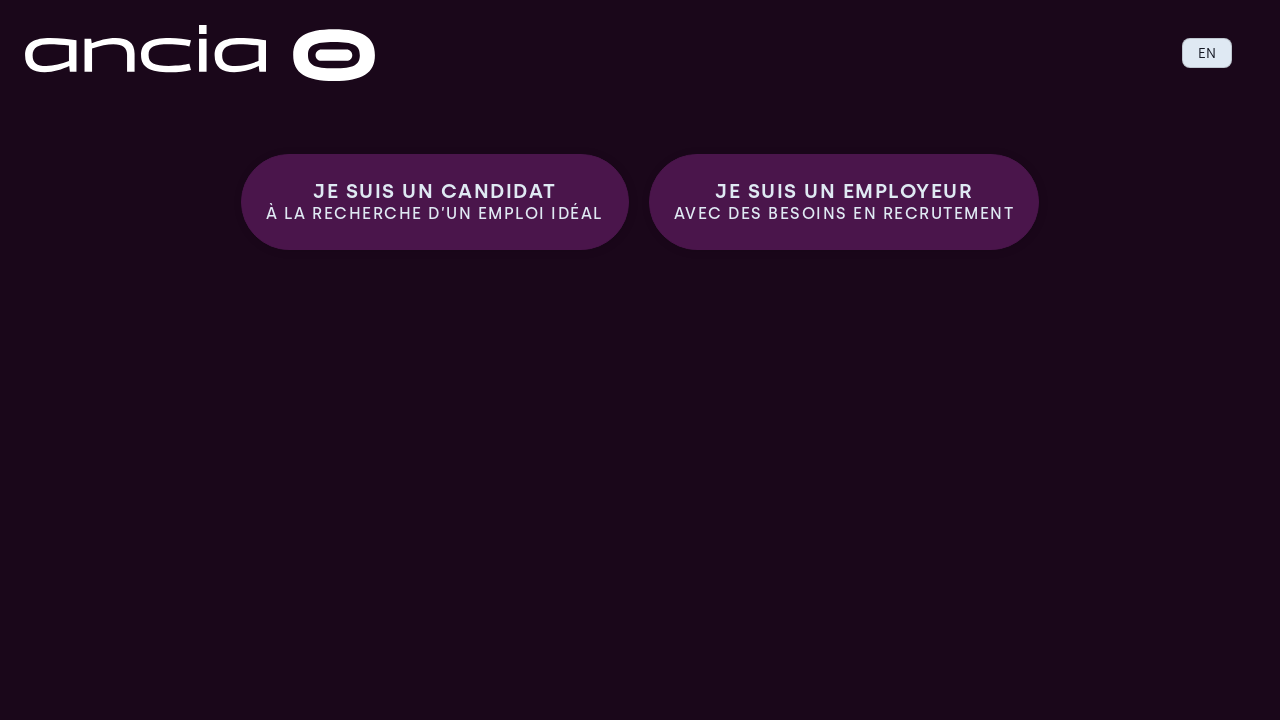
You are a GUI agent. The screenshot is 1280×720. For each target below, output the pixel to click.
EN (1207, 53)
